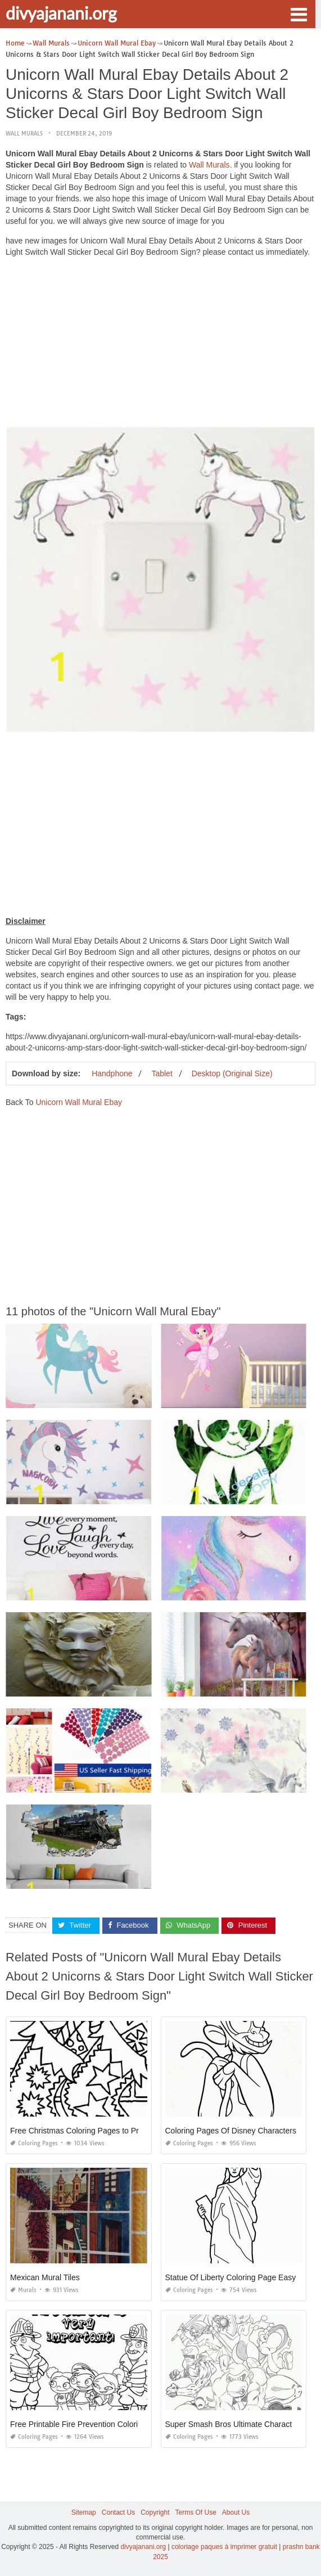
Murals (23, 2290)
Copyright (155, 2512)
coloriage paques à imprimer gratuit (224, 2547)
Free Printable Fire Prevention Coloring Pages (90, 2424)
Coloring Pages (34, 2143)
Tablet (161, 1073)
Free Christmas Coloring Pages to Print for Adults (96, 2130)
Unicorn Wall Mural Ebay (78, 1102)
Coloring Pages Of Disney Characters (230, 2130)
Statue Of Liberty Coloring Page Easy (230, 2277)
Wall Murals (24, 133)
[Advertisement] (160, 344)
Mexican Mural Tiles (45, 2277)
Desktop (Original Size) (232, 1073)
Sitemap (83, 2512)
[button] (298, 13)
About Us (236, 2512)
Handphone (112, 1073)
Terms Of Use (195, 2512)
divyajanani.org (61, 13)
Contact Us (118, 2512)
